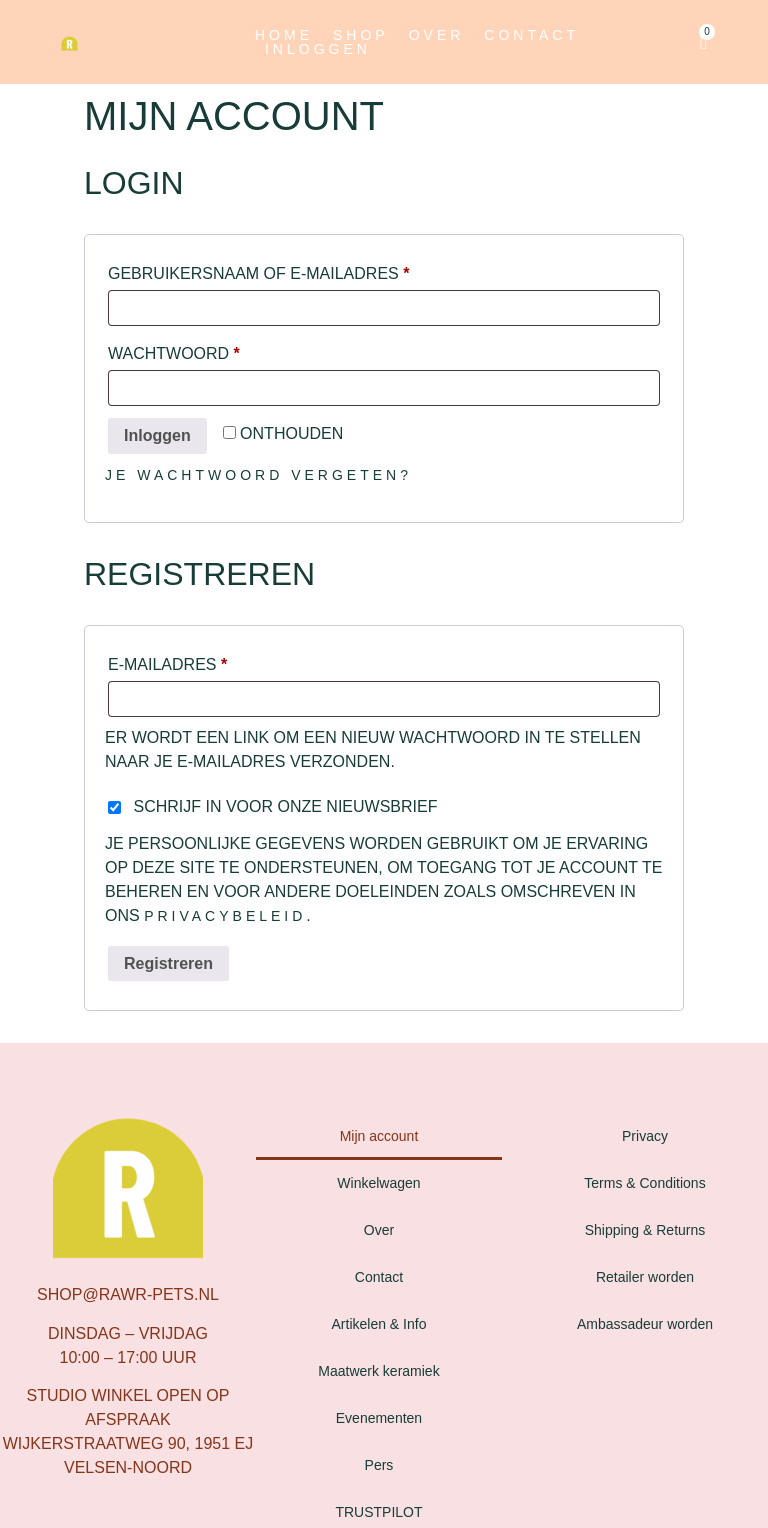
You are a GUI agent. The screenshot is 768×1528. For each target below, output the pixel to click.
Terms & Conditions (644, 1183)
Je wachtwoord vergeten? (258, 475)
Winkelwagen (378, 1183)
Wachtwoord (207, 350)
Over (437, 35)
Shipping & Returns (645, 1230)
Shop (361, 35)
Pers (379, 1465)
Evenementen (379, 1418)
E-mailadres (201, 661)
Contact (531, 35)
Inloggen (318, 49)
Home (284, 35)
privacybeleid (225, 916)
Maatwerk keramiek (378, 1371)
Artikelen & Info (379, 1324)
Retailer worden (645, 1277)
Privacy (645, 1136)
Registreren (168, 963)
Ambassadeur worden (645, 1324)
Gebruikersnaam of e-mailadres (292, 270)
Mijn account (379, 1136)
